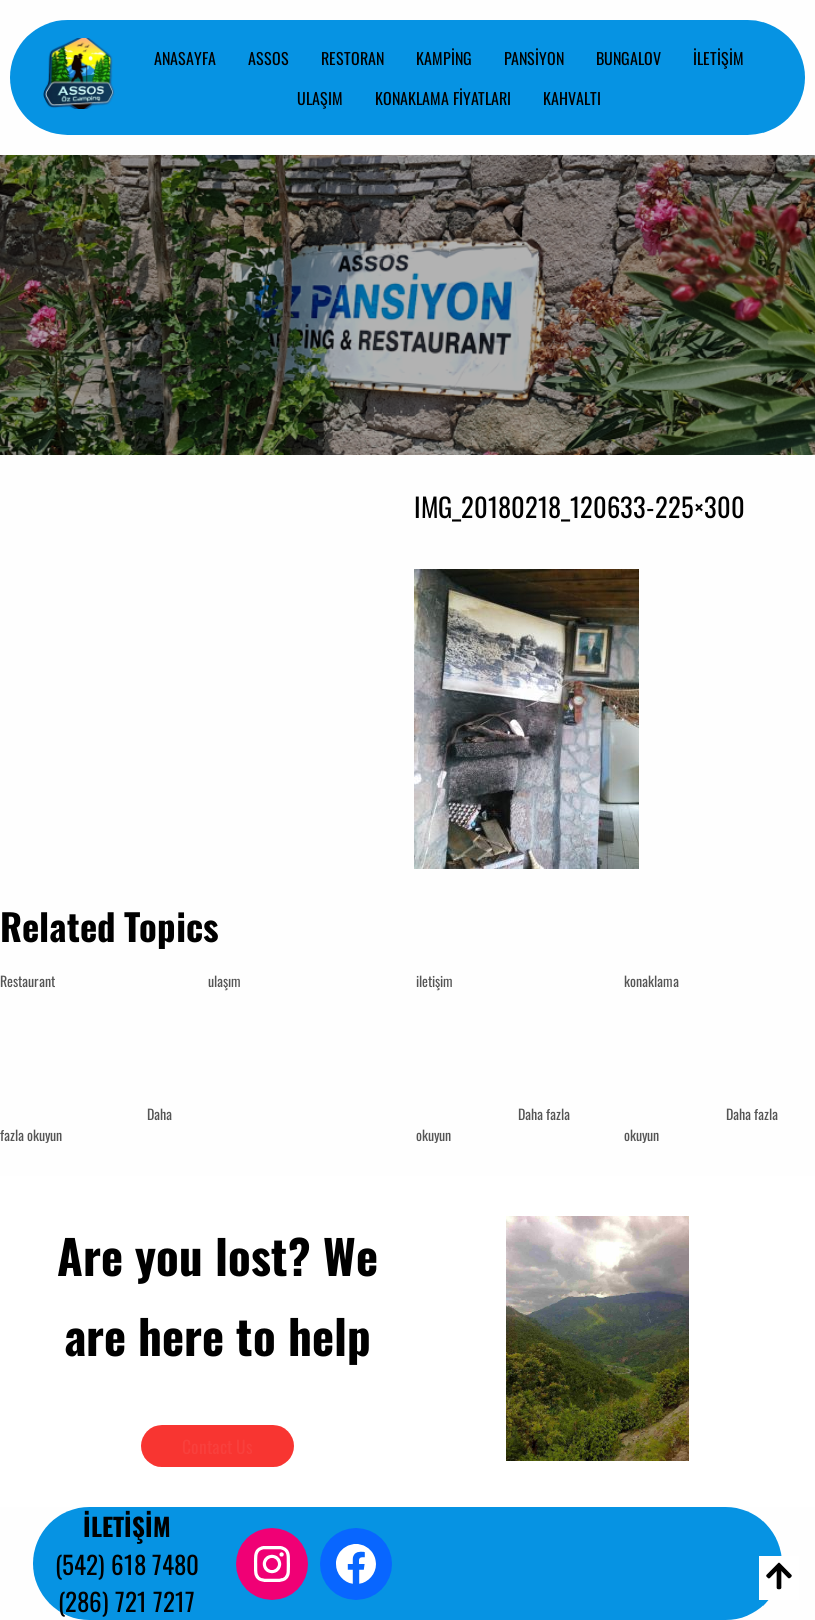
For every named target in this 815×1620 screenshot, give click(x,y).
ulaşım (224, 980)
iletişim (434, 980)
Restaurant (27, 980)
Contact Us (217, 1446)
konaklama (651, 980)
